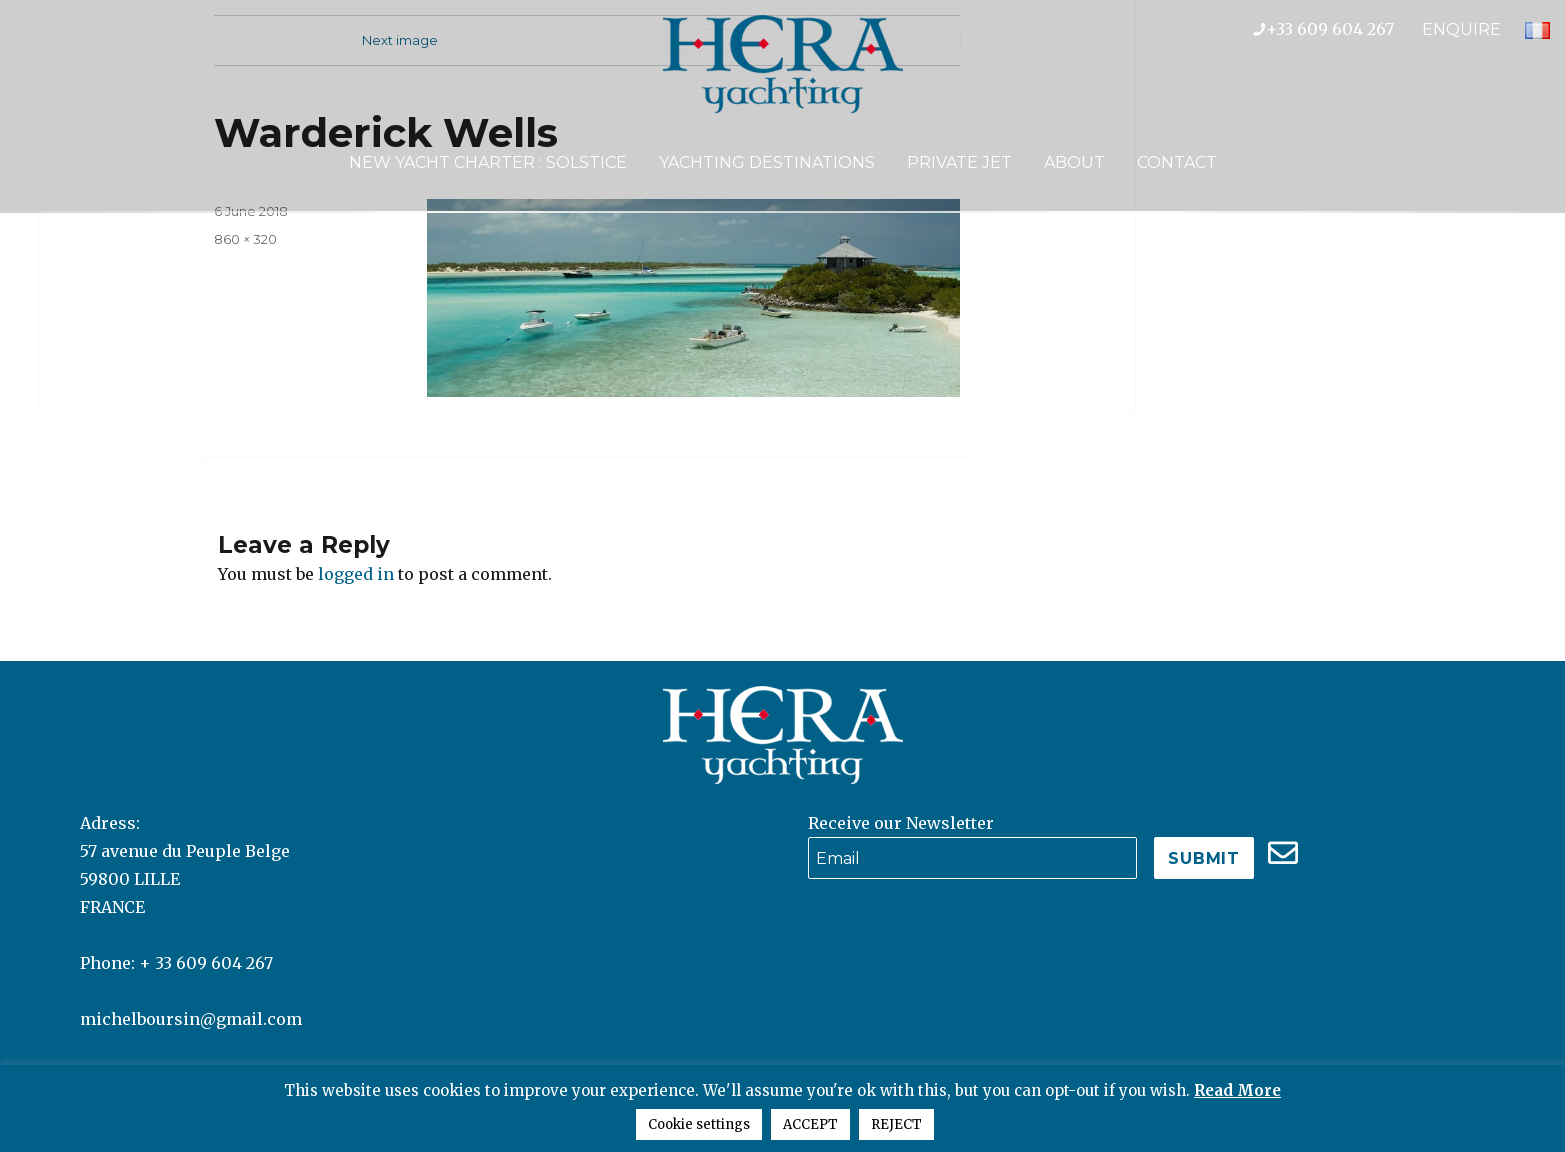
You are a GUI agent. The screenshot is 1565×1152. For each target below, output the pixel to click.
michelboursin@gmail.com (191, 1019)
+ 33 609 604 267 (206, 963)
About (1074, 162)
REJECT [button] (896, 1124)
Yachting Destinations (767, 162)
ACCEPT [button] (810, 1124)
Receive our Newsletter (901, 823)
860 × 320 (245, 239)
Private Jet (959, 162)
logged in (356, 574)
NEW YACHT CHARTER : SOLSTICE (488, 162)
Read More (1237, 1090)
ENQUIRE (1461, 29)
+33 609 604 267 (1337, 29)
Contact (1177, 162)
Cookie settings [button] (699, 1124)
